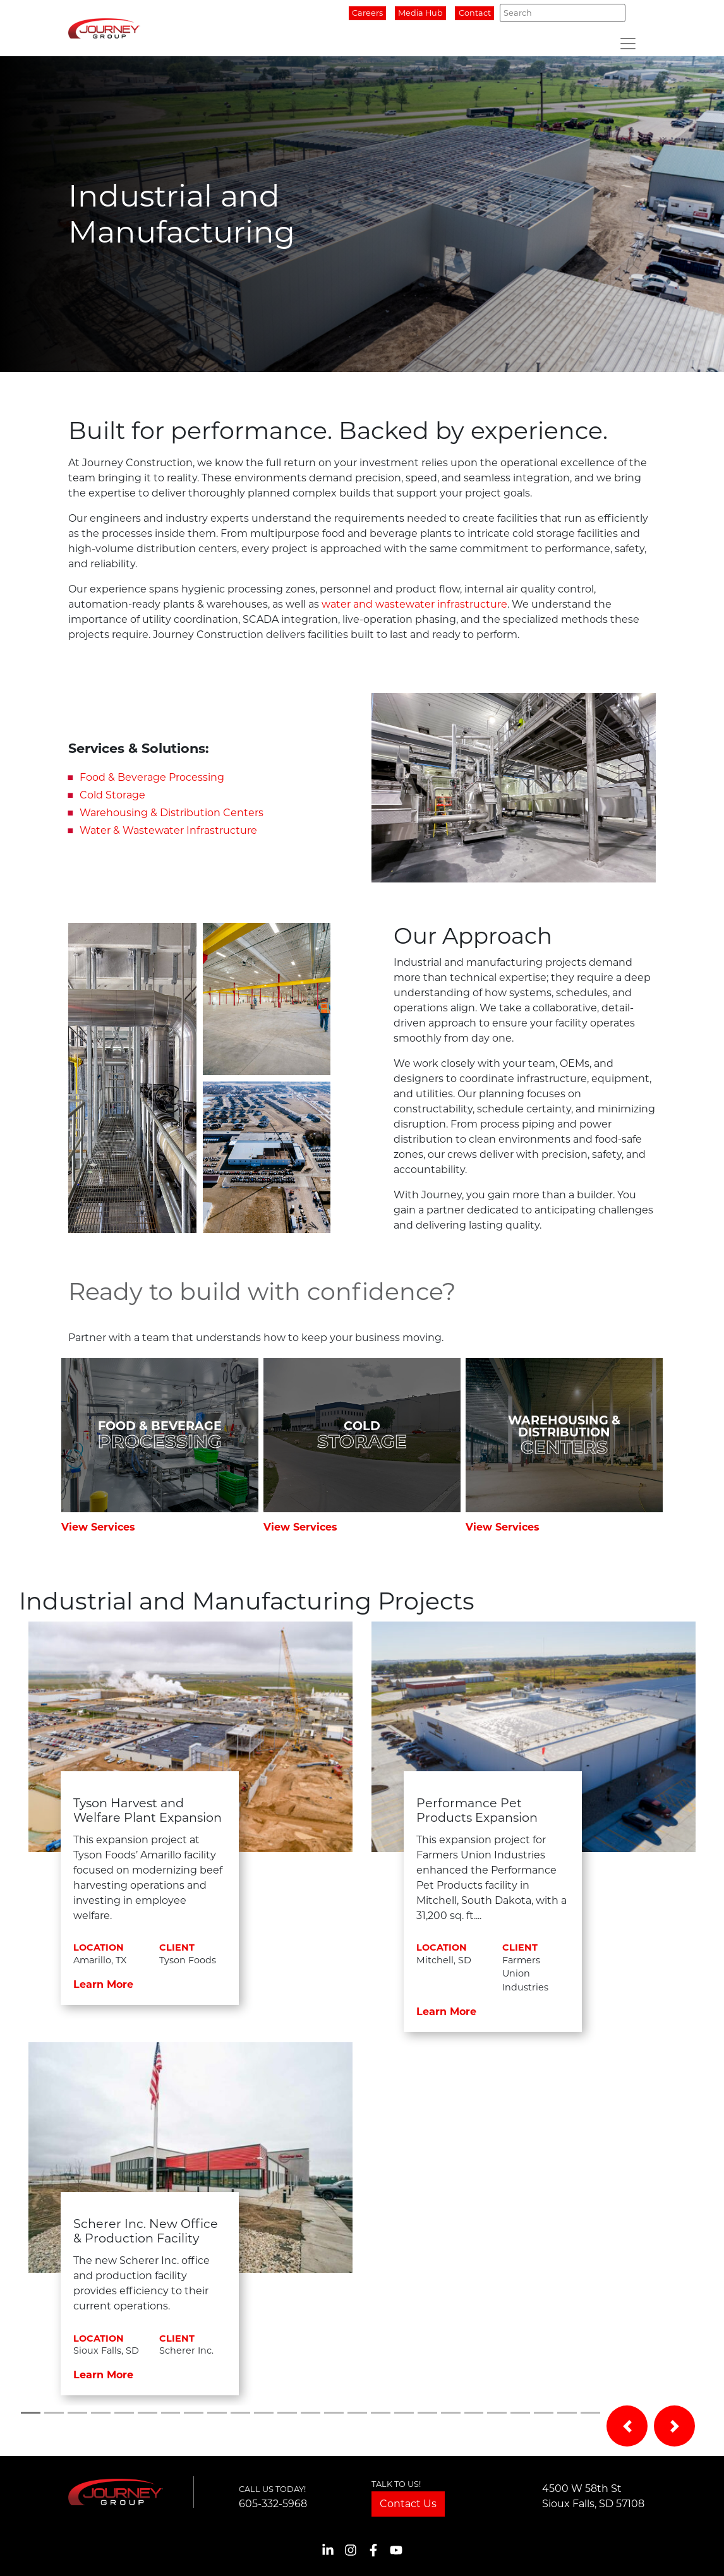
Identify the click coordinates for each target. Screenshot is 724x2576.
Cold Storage (112, 795)
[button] (627, 2426)
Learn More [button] (103, 1984)
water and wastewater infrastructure (414, 604)
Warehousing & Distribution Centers (171, 813)
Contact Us (408, 2504)
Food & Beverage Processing (152, 777)
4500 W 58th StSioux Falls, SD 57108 (593, 2496)
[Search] (562, 12)
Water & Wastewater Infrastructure (168, 830)
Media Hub (420, 13)
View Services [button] (98, 1527)
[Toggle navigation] (628, 43)
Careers (367, 13)
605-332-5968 (273, 2504)
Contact (475, 13)
